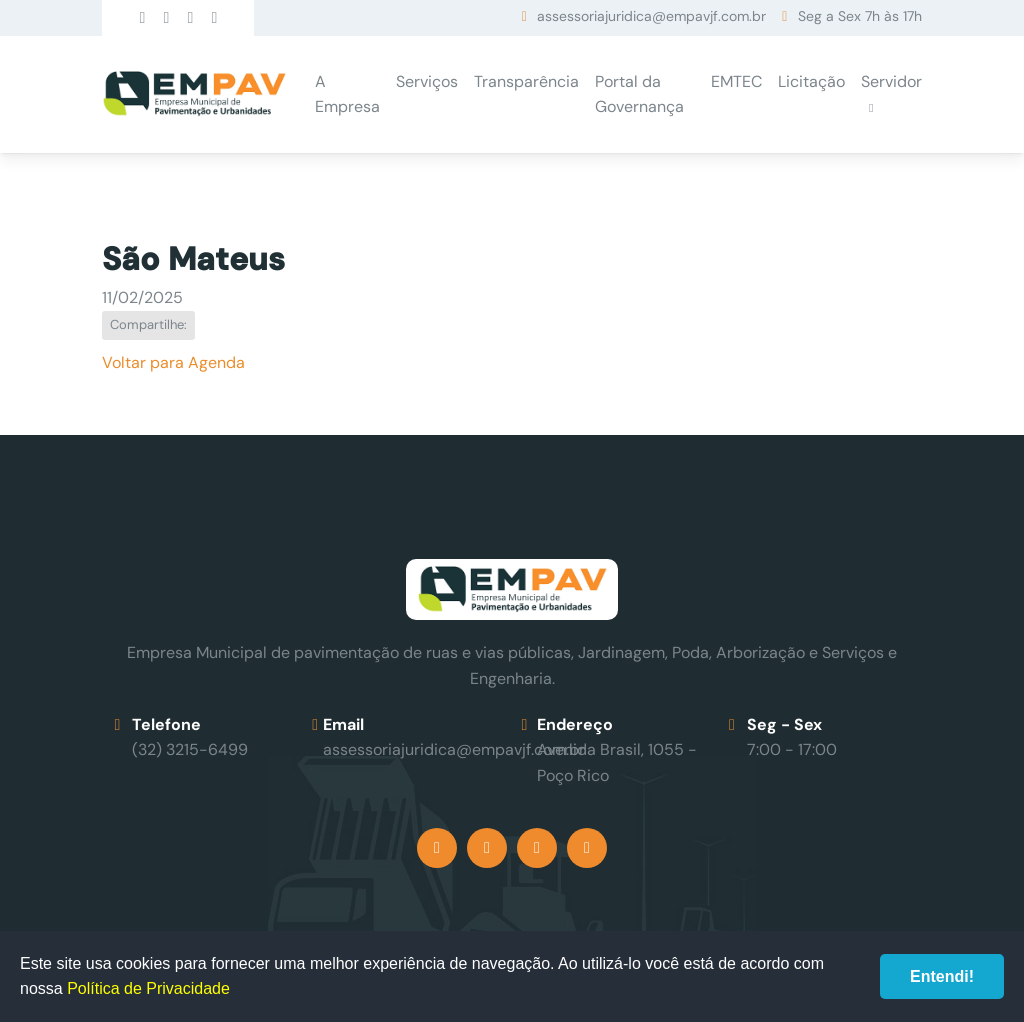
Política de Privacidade (148, 988)
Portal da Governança (639, 94)
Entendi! (942, 976)
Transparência (526, 81)
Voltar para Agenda (173, 362)
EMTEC (736, 81)
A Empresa (347, 94)
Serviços (427, 81)
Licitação (811, 81)
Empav (194, 94)
